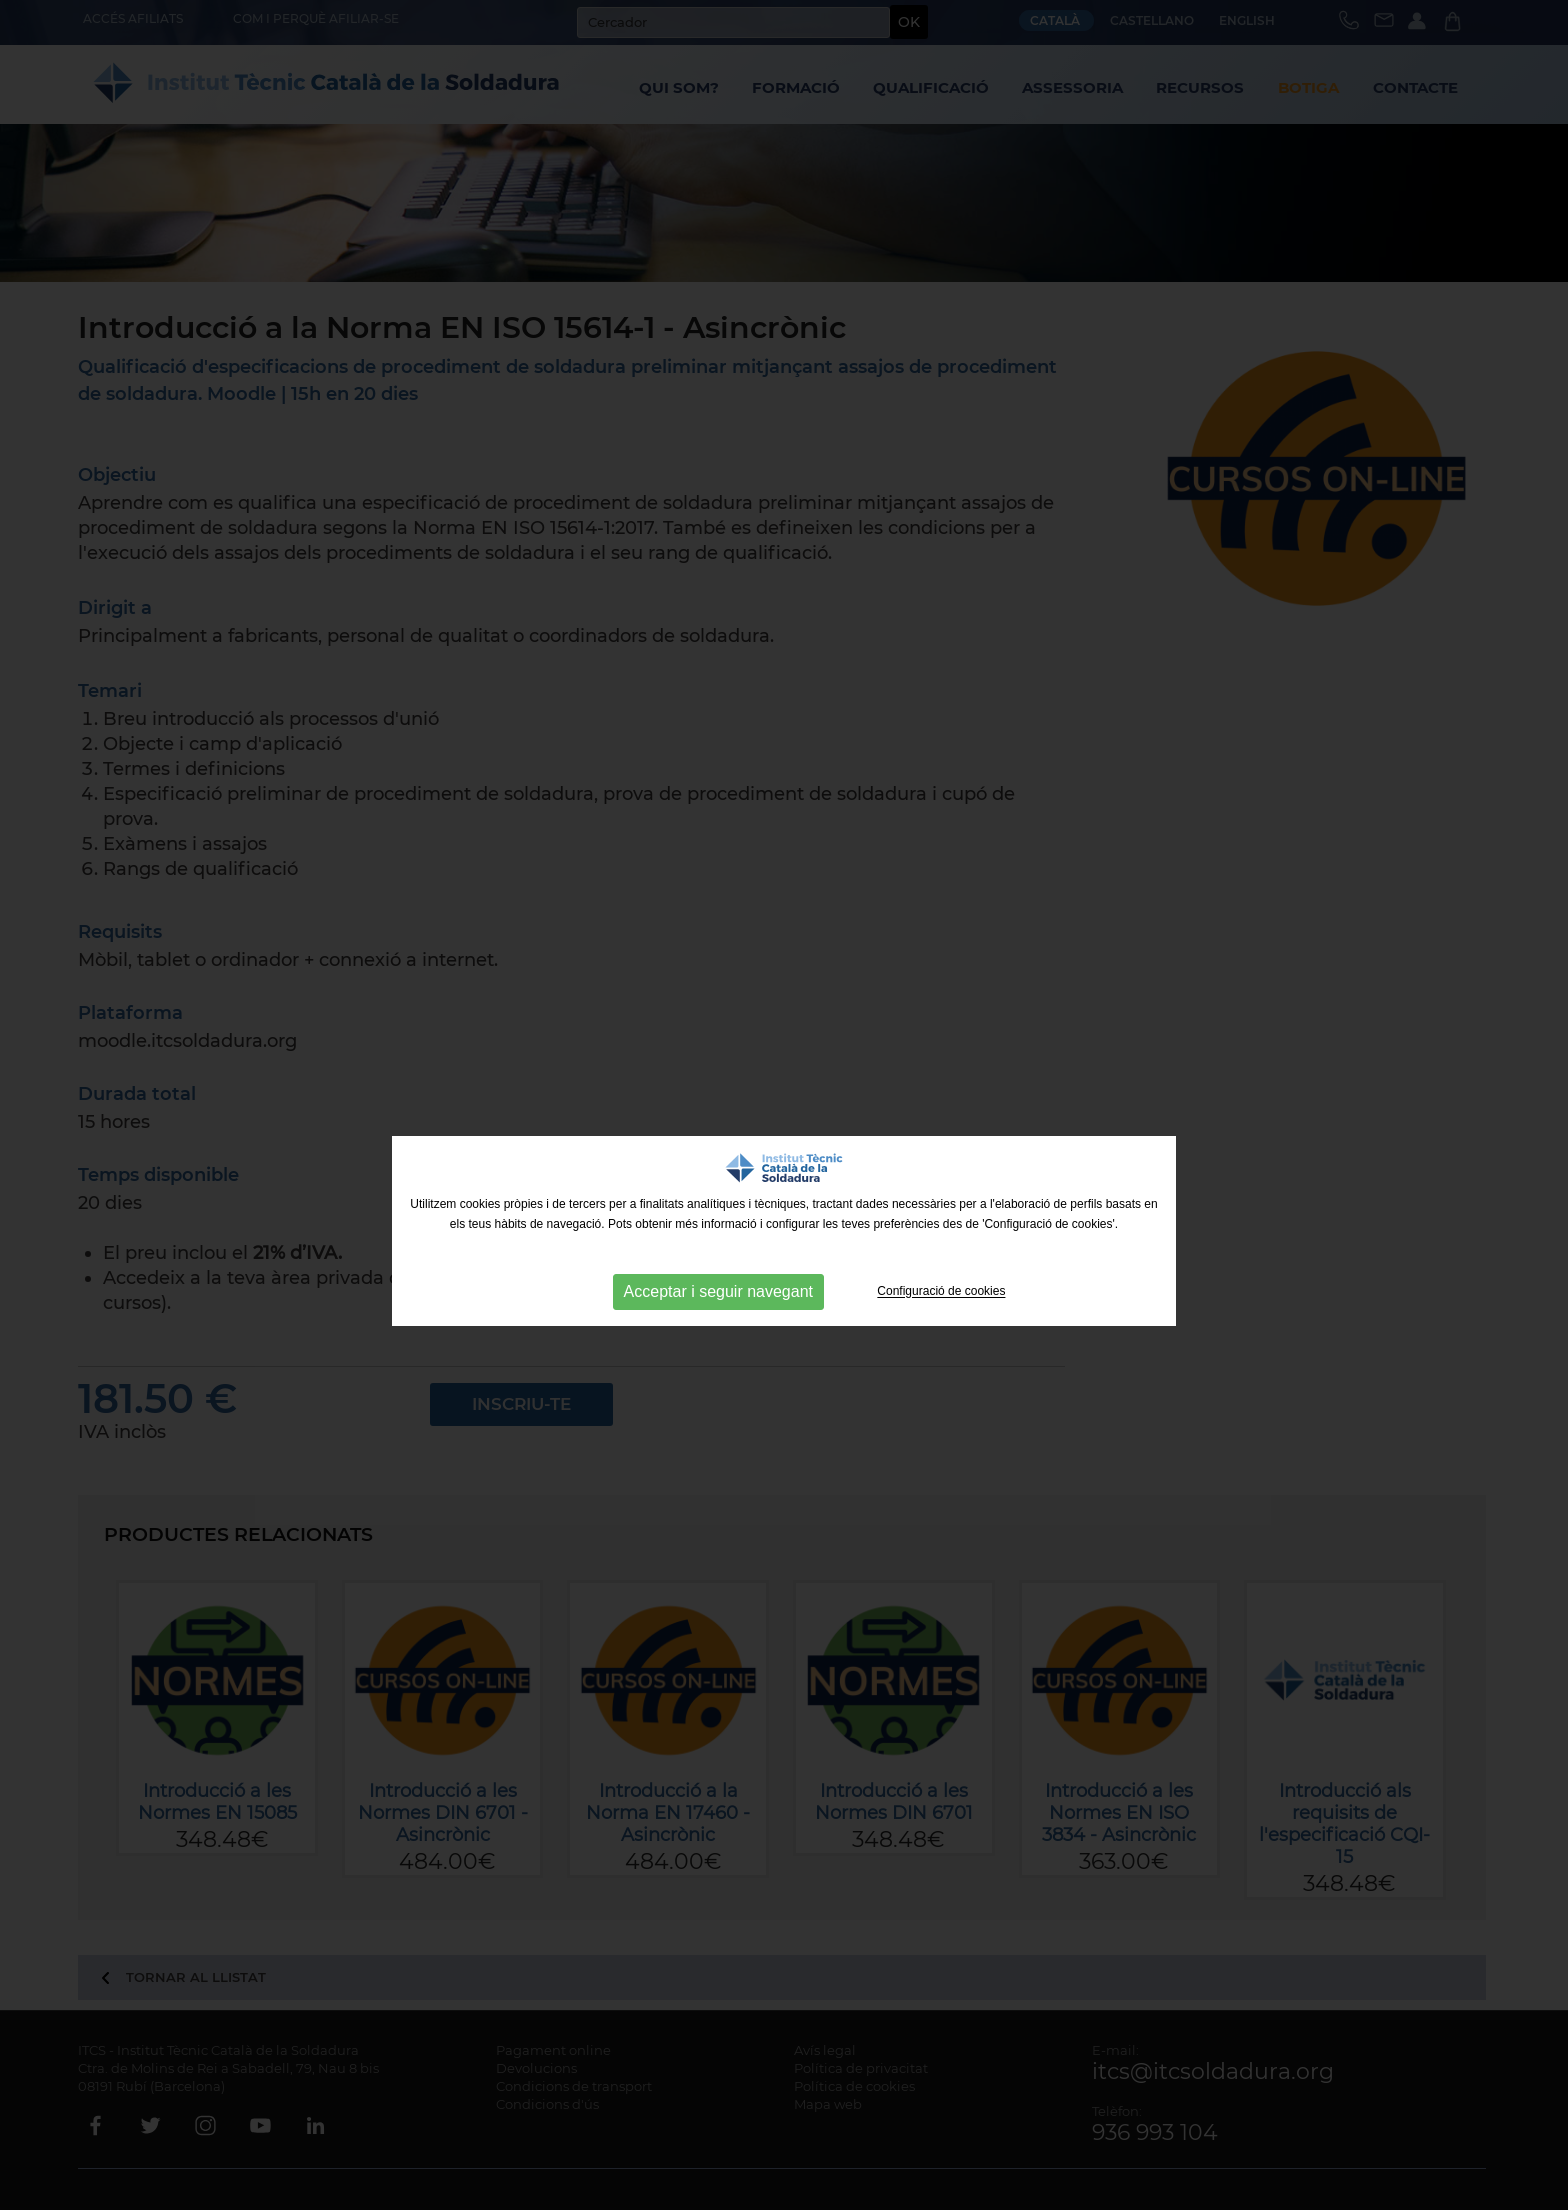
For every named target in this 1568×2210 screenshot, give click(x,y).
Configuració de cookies (941, 1292)
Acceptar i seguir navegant (718, 1291)
